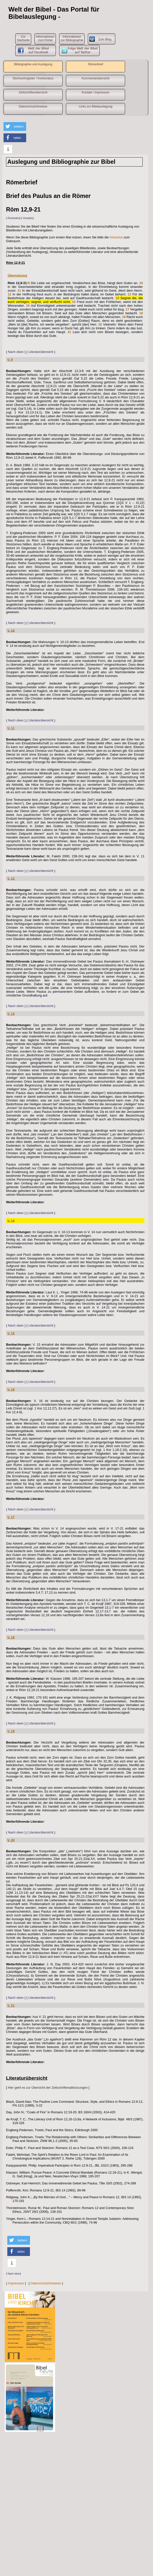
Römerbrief (95, 64)
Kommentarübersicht (95, 78)
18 (141, 313)
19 (124, 317)
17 (127, 309)
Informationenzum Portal (45, 38)
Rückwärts (14, 218)
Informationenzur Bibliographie (72, 38)
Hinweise (116, 237)
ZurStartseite (23, 38)
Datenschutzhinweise (33, 106)
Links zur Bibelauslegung (95, 106)
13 (129, 294)
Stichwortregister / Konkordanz (33, 78)
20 (100, 324)
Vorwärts (28, 218)
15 (73, 302)
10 (141, 283)
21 (69, 332)
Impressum (16, 2283)
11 (19, 290)
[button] (15, 126)
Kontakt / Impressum (95, 92)
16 (28, 305)
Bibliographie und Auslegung (33, 64)
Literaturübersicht (40, 352)
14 (117, 298)
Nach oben (16, 352)
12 (9, 294)
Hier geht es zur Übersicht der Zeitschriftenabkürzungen (48, 2087)
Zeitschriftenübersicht (33, 92)
